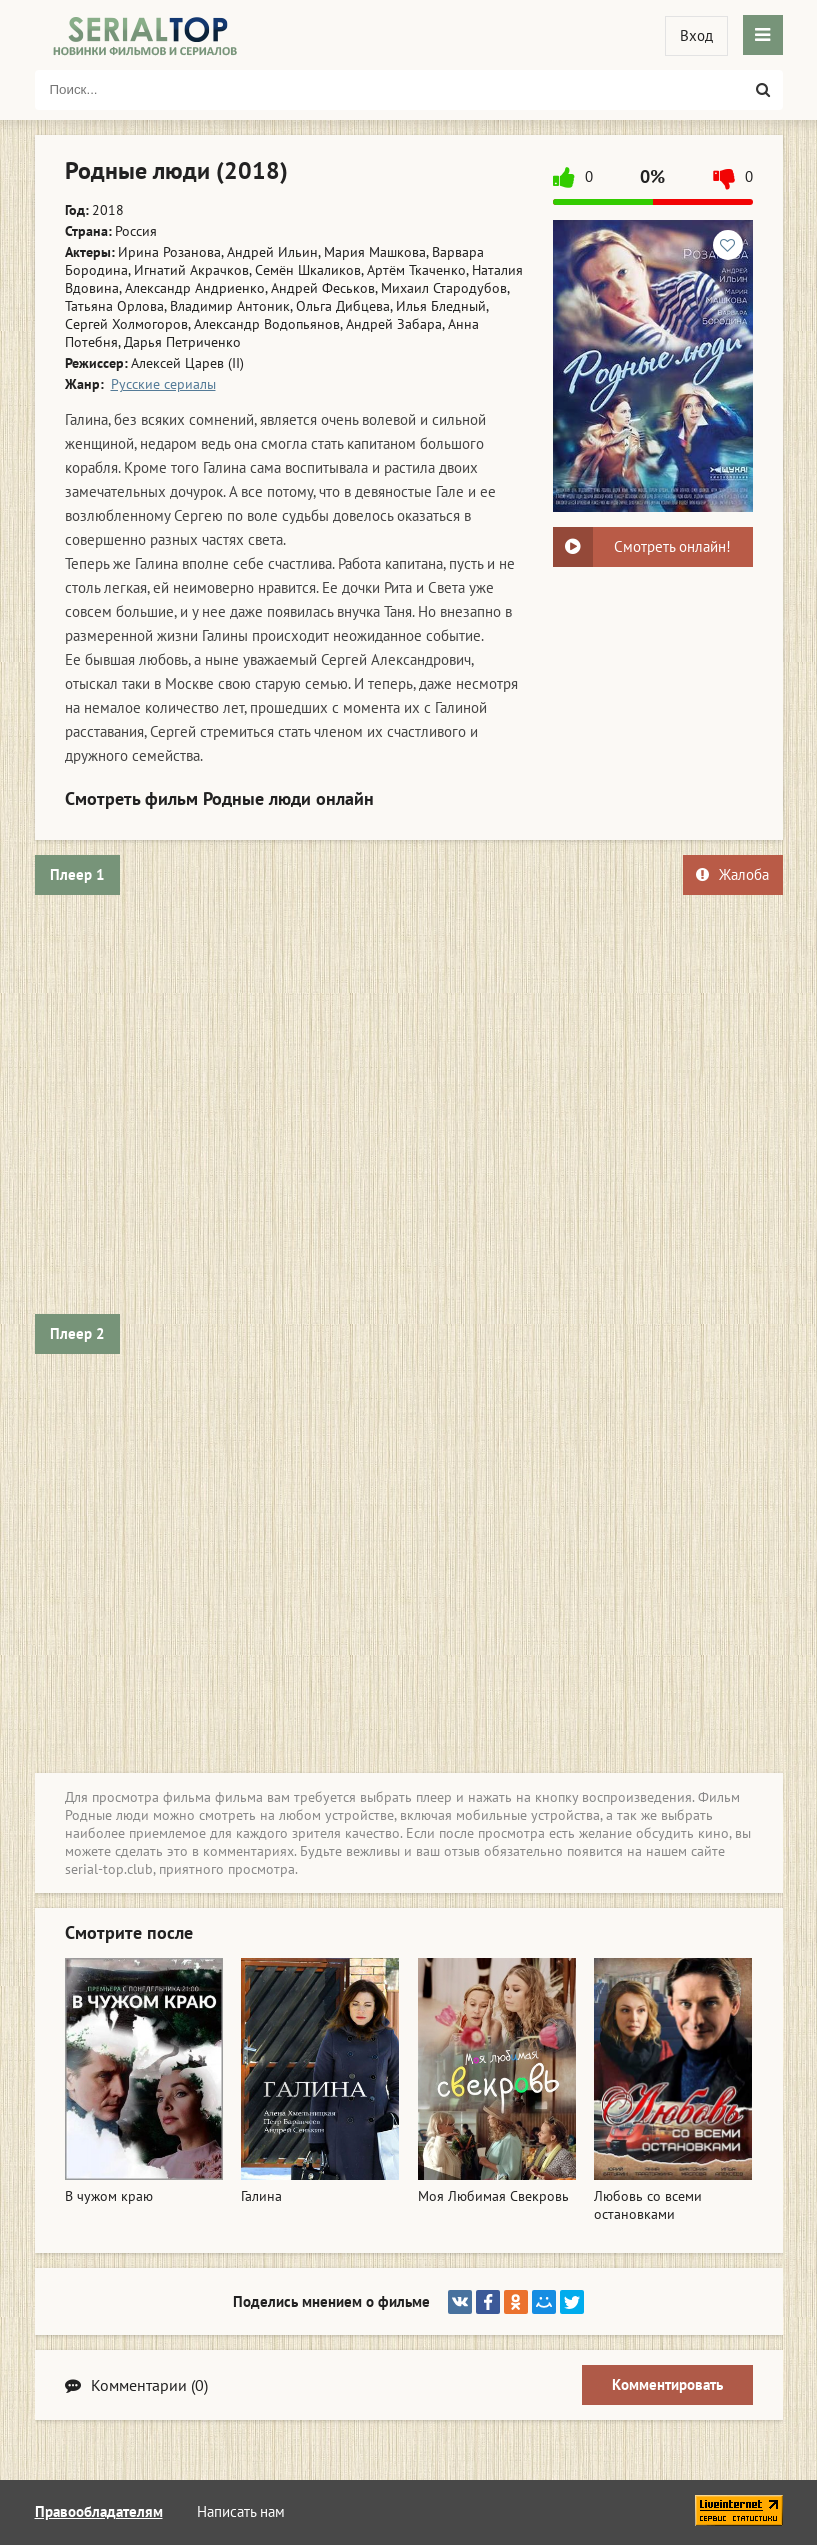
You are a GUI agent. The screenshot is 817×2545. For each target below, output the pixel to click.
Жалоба (732, 874)
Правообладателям (99, 2511)
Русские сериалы (163, 384)
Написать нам (241, 2511)
